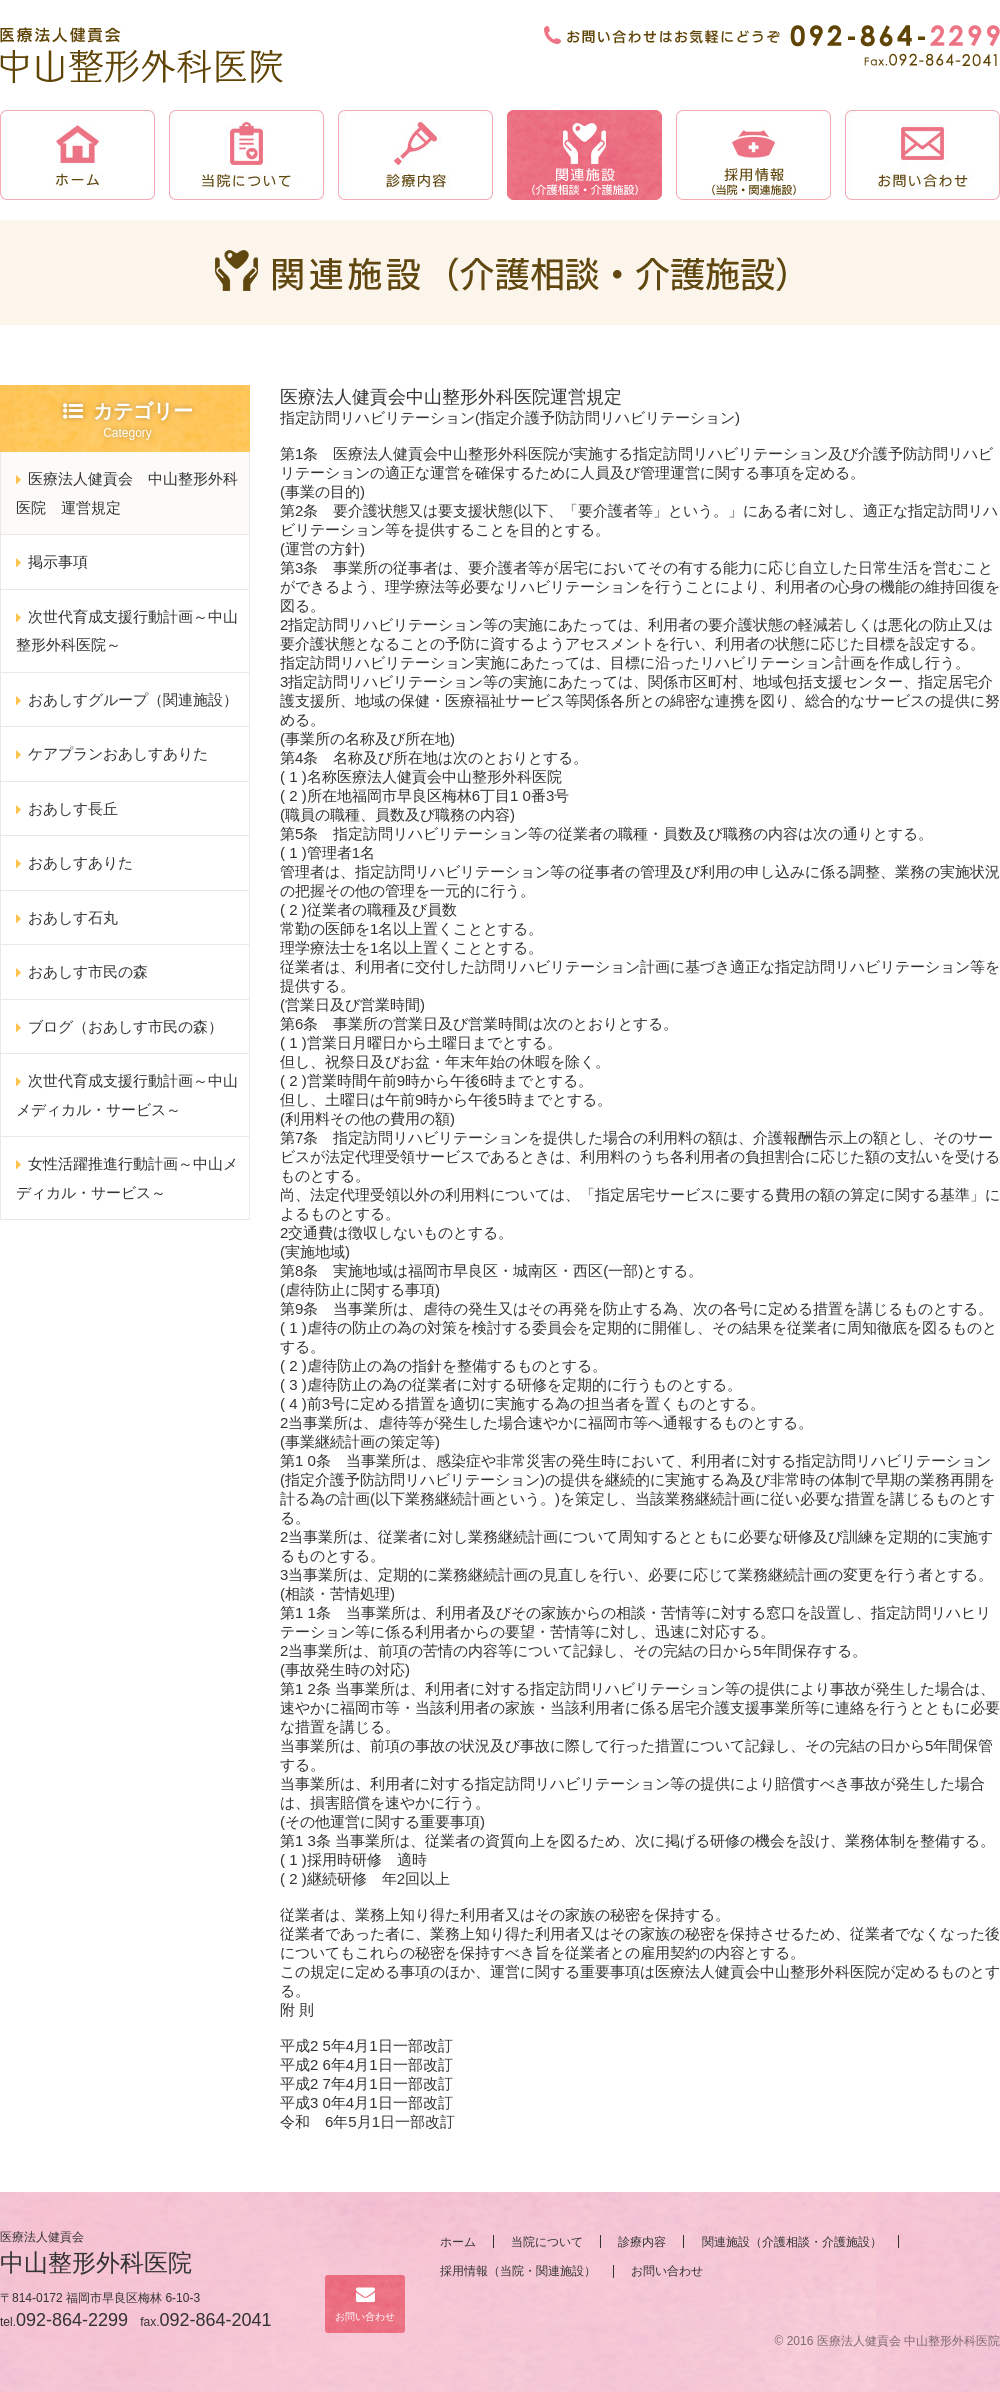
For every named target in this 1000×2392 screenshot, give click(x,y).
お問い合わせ (365, 2303)
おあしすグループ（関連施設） (133, 699)
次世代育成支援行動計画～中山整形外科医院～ (127, 631)
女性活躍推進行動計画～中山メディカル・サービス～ (127, 1178)
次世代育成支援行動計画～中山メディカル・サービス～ (127, 1095)
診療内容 (642, 2242)
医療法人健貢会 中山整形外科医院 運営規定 (127, 493)
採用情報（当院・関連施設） (518, 2271)
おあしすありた (80, 862)
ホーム (458, 2242)
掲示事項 (58, 561)
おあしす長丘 (73, 808)
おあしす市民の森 (88, 971)
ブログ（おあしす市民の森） (125, 1026)
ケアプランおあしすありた (118, 753)
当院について (547, 2242)
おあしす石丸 (73, 917)
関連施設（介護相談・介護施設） (792, 2242)
